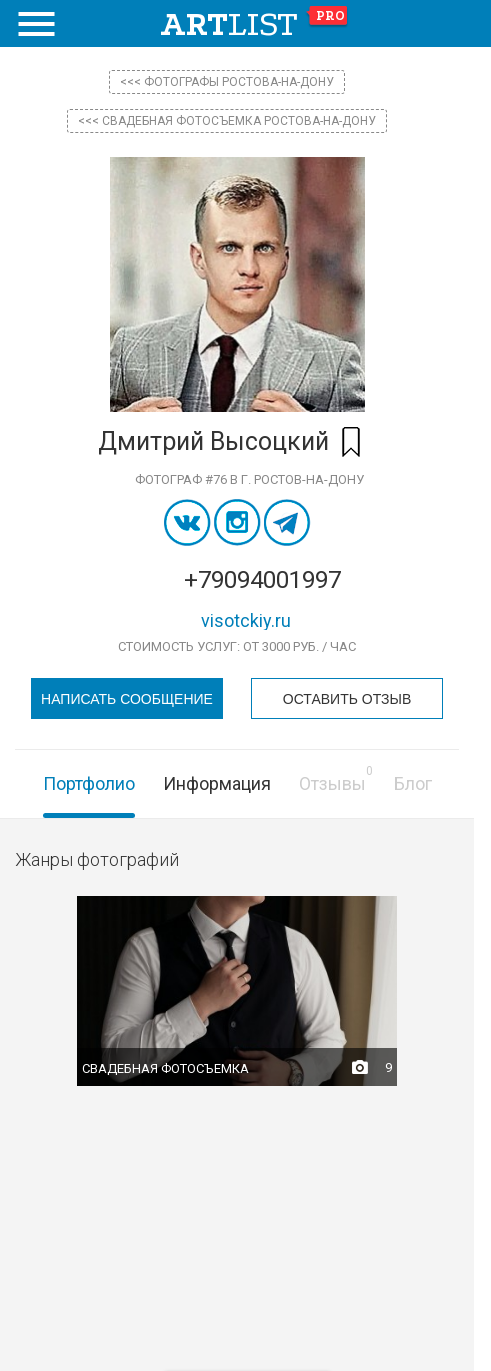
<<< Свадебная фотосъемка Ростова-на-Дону (227, 121)
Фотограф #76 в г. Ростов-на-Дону (249, 479)
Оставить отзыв (347, 699)
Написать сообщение (127, 699)
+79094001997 (262, 580)
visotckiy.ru (246, 620)
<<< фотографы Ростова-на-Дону (227, 82)
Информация (217, 783)
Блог (413, 783)
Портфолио (89, 783)
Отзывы (332, 783)
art (254, 24)
